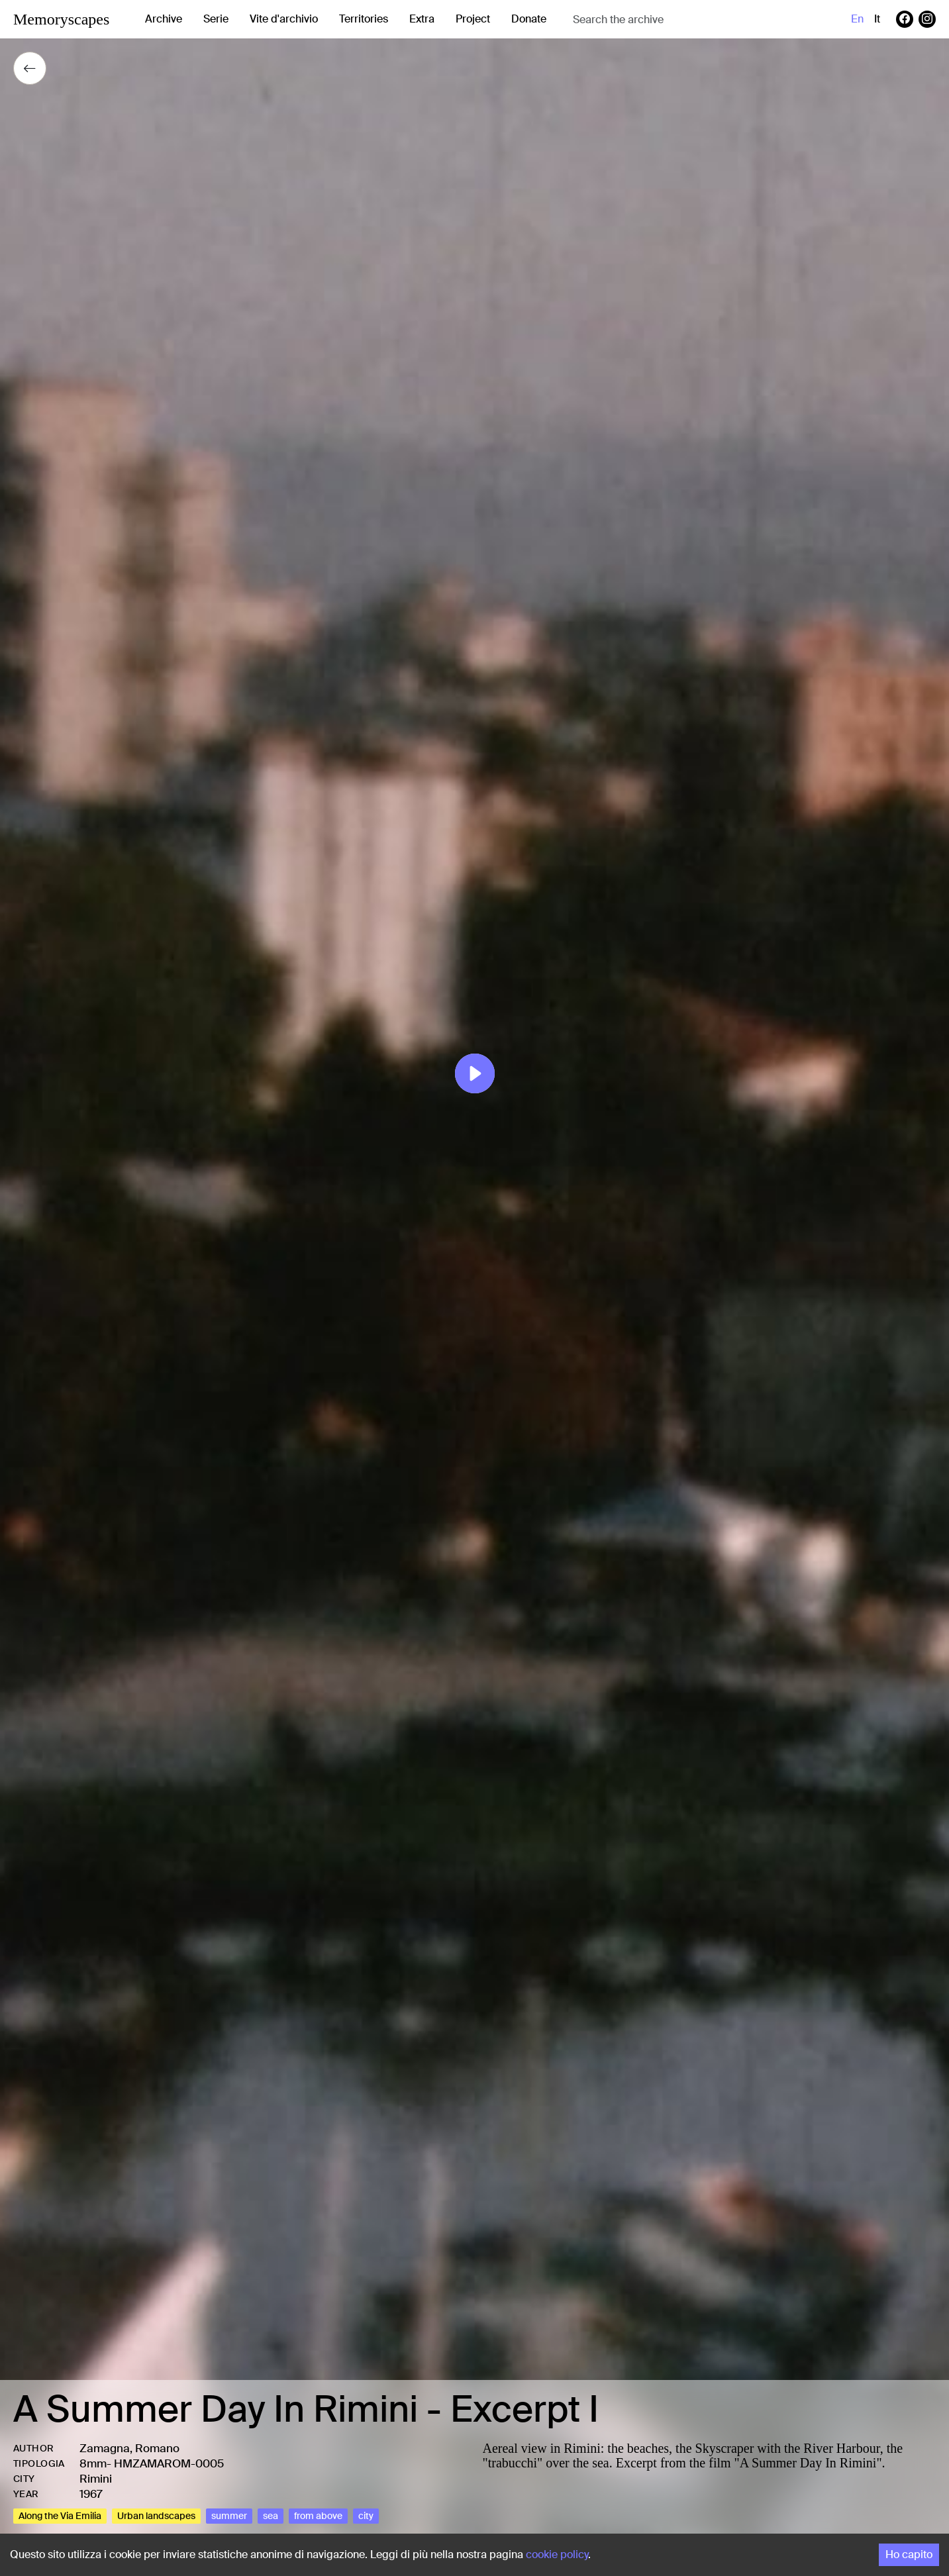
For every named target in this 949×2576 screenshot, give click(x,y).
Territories (363, 19)
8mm (93, 2463)
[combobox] (678, 19)
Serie (215, 19)
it (877, 19)
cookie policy (557, 2554)
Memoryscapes (61, 19)
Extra (421, 19)
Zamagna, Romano (129, 2448)
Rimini (95, 2478)
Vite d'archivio (284, 19)
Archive (163, 19)
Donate (528, 19)
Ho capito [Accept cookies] (908, 2554)
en (857, 19)
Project (473, 19)
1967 (91, 2494)
